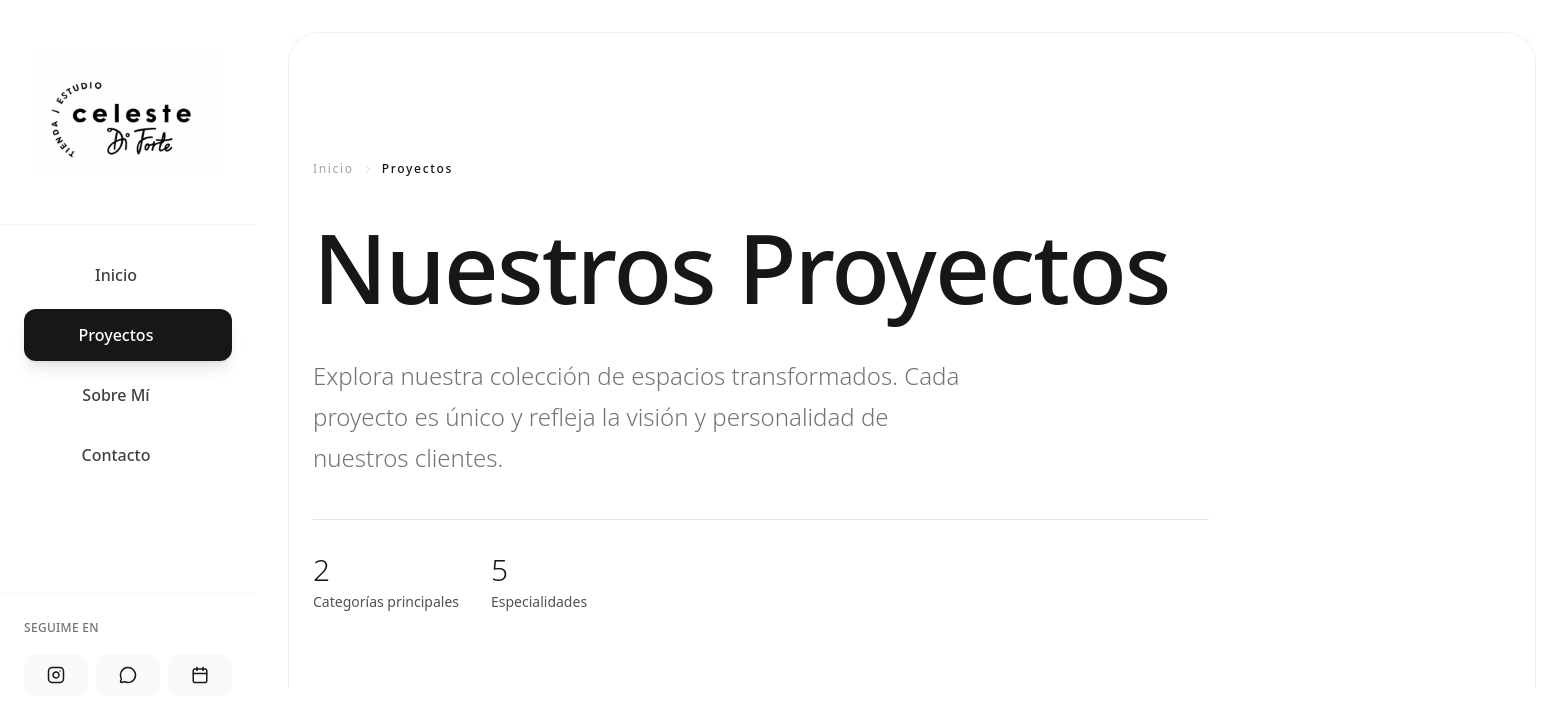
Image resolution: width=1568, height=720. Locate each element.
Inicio (333, 169)
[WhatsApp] (128, 675)
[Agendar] (200, 675)
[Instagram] (56, 675)
